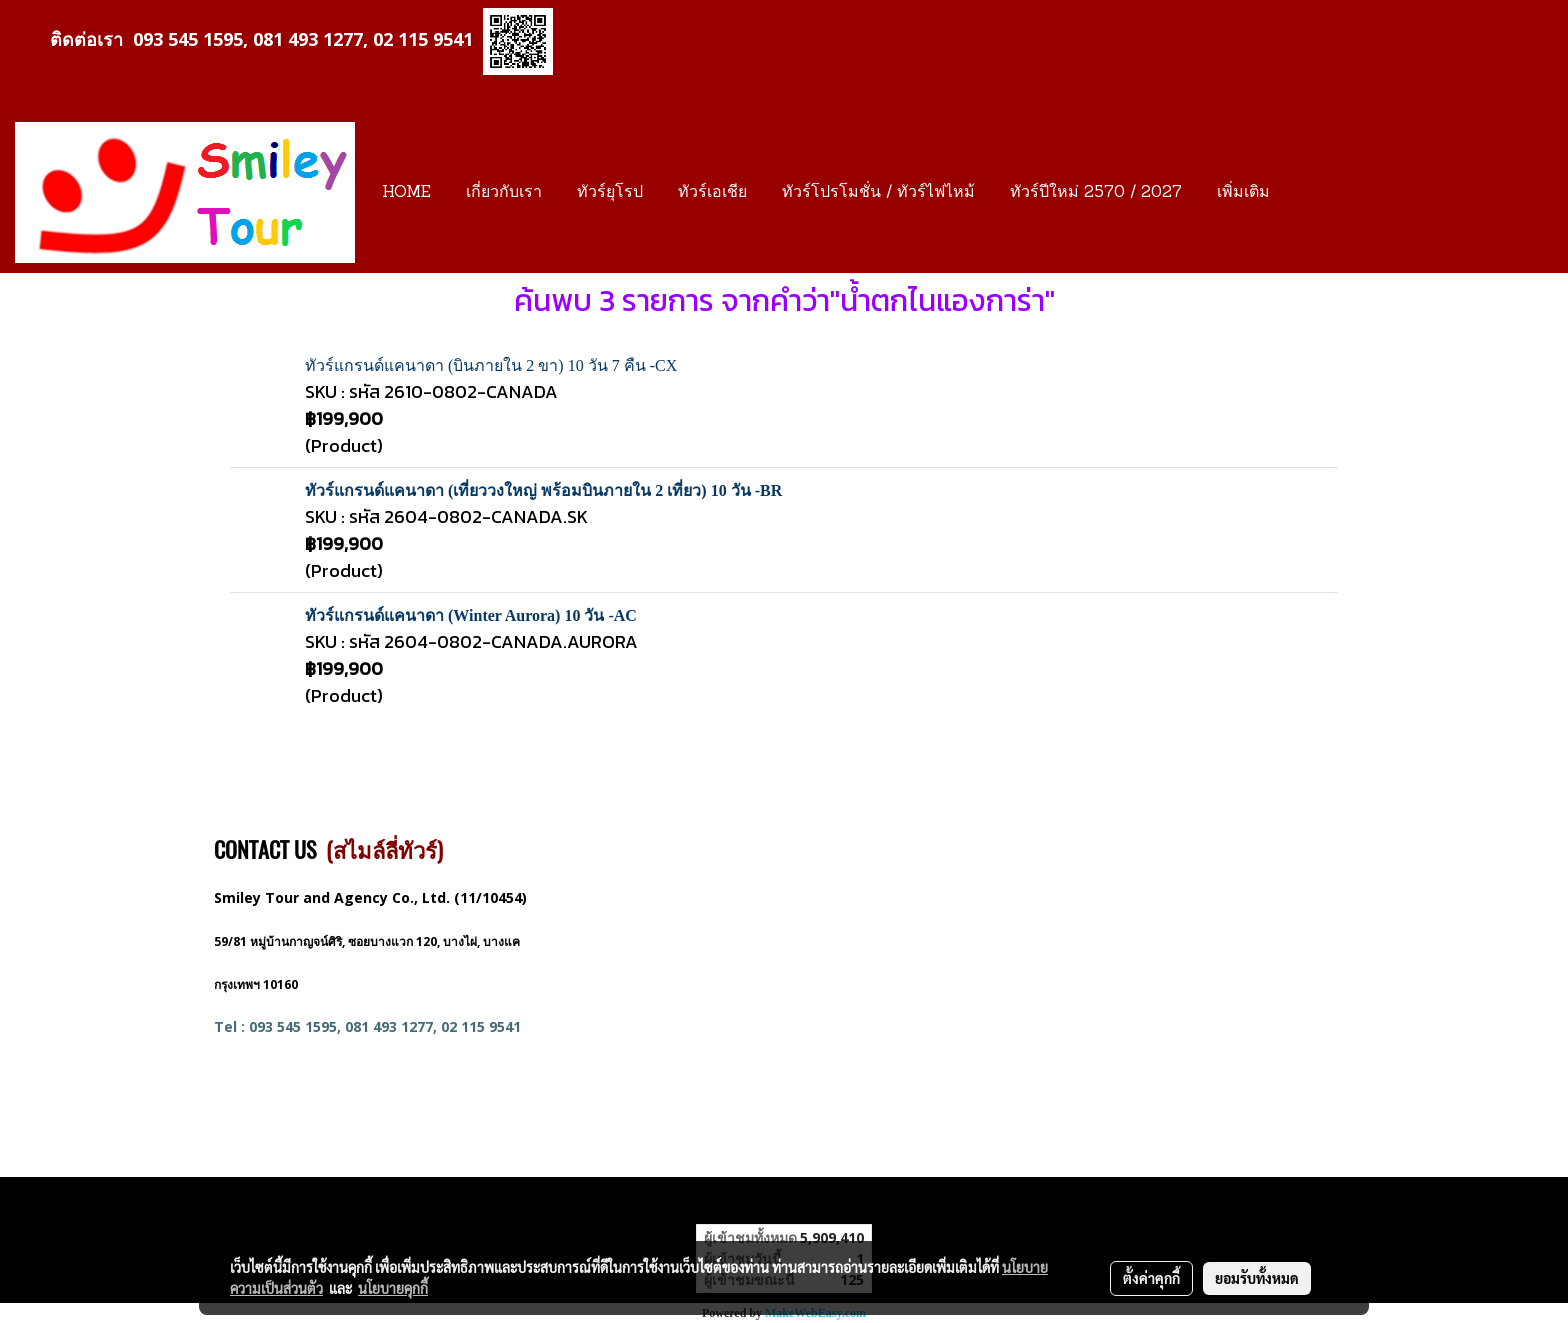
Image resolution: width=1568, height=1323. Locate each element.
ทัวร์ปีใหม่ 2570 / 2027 (1096, 193)
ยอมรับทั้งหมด (1257, 1278)
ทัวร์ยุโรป (610, 193)
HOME (406, 193)
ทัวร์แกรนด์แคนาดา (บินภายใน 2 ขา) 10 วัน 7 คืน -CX (491, 365)
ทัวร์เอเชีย (712, 193)
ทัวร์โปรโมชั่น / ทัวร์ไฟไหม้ (878, 193)
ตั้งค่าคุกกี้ (1151, 1278)
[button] (1305, 193)
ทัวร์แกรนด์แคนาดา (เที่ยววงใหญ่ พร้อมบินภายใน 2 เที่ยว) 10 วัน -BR (543, 490)
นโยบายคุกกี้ (393, 1288)
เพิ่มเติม (1243, 193)
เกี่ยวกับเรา (504, 193)
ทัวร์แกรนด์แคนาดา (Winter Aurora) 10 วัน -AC (471, 615)
